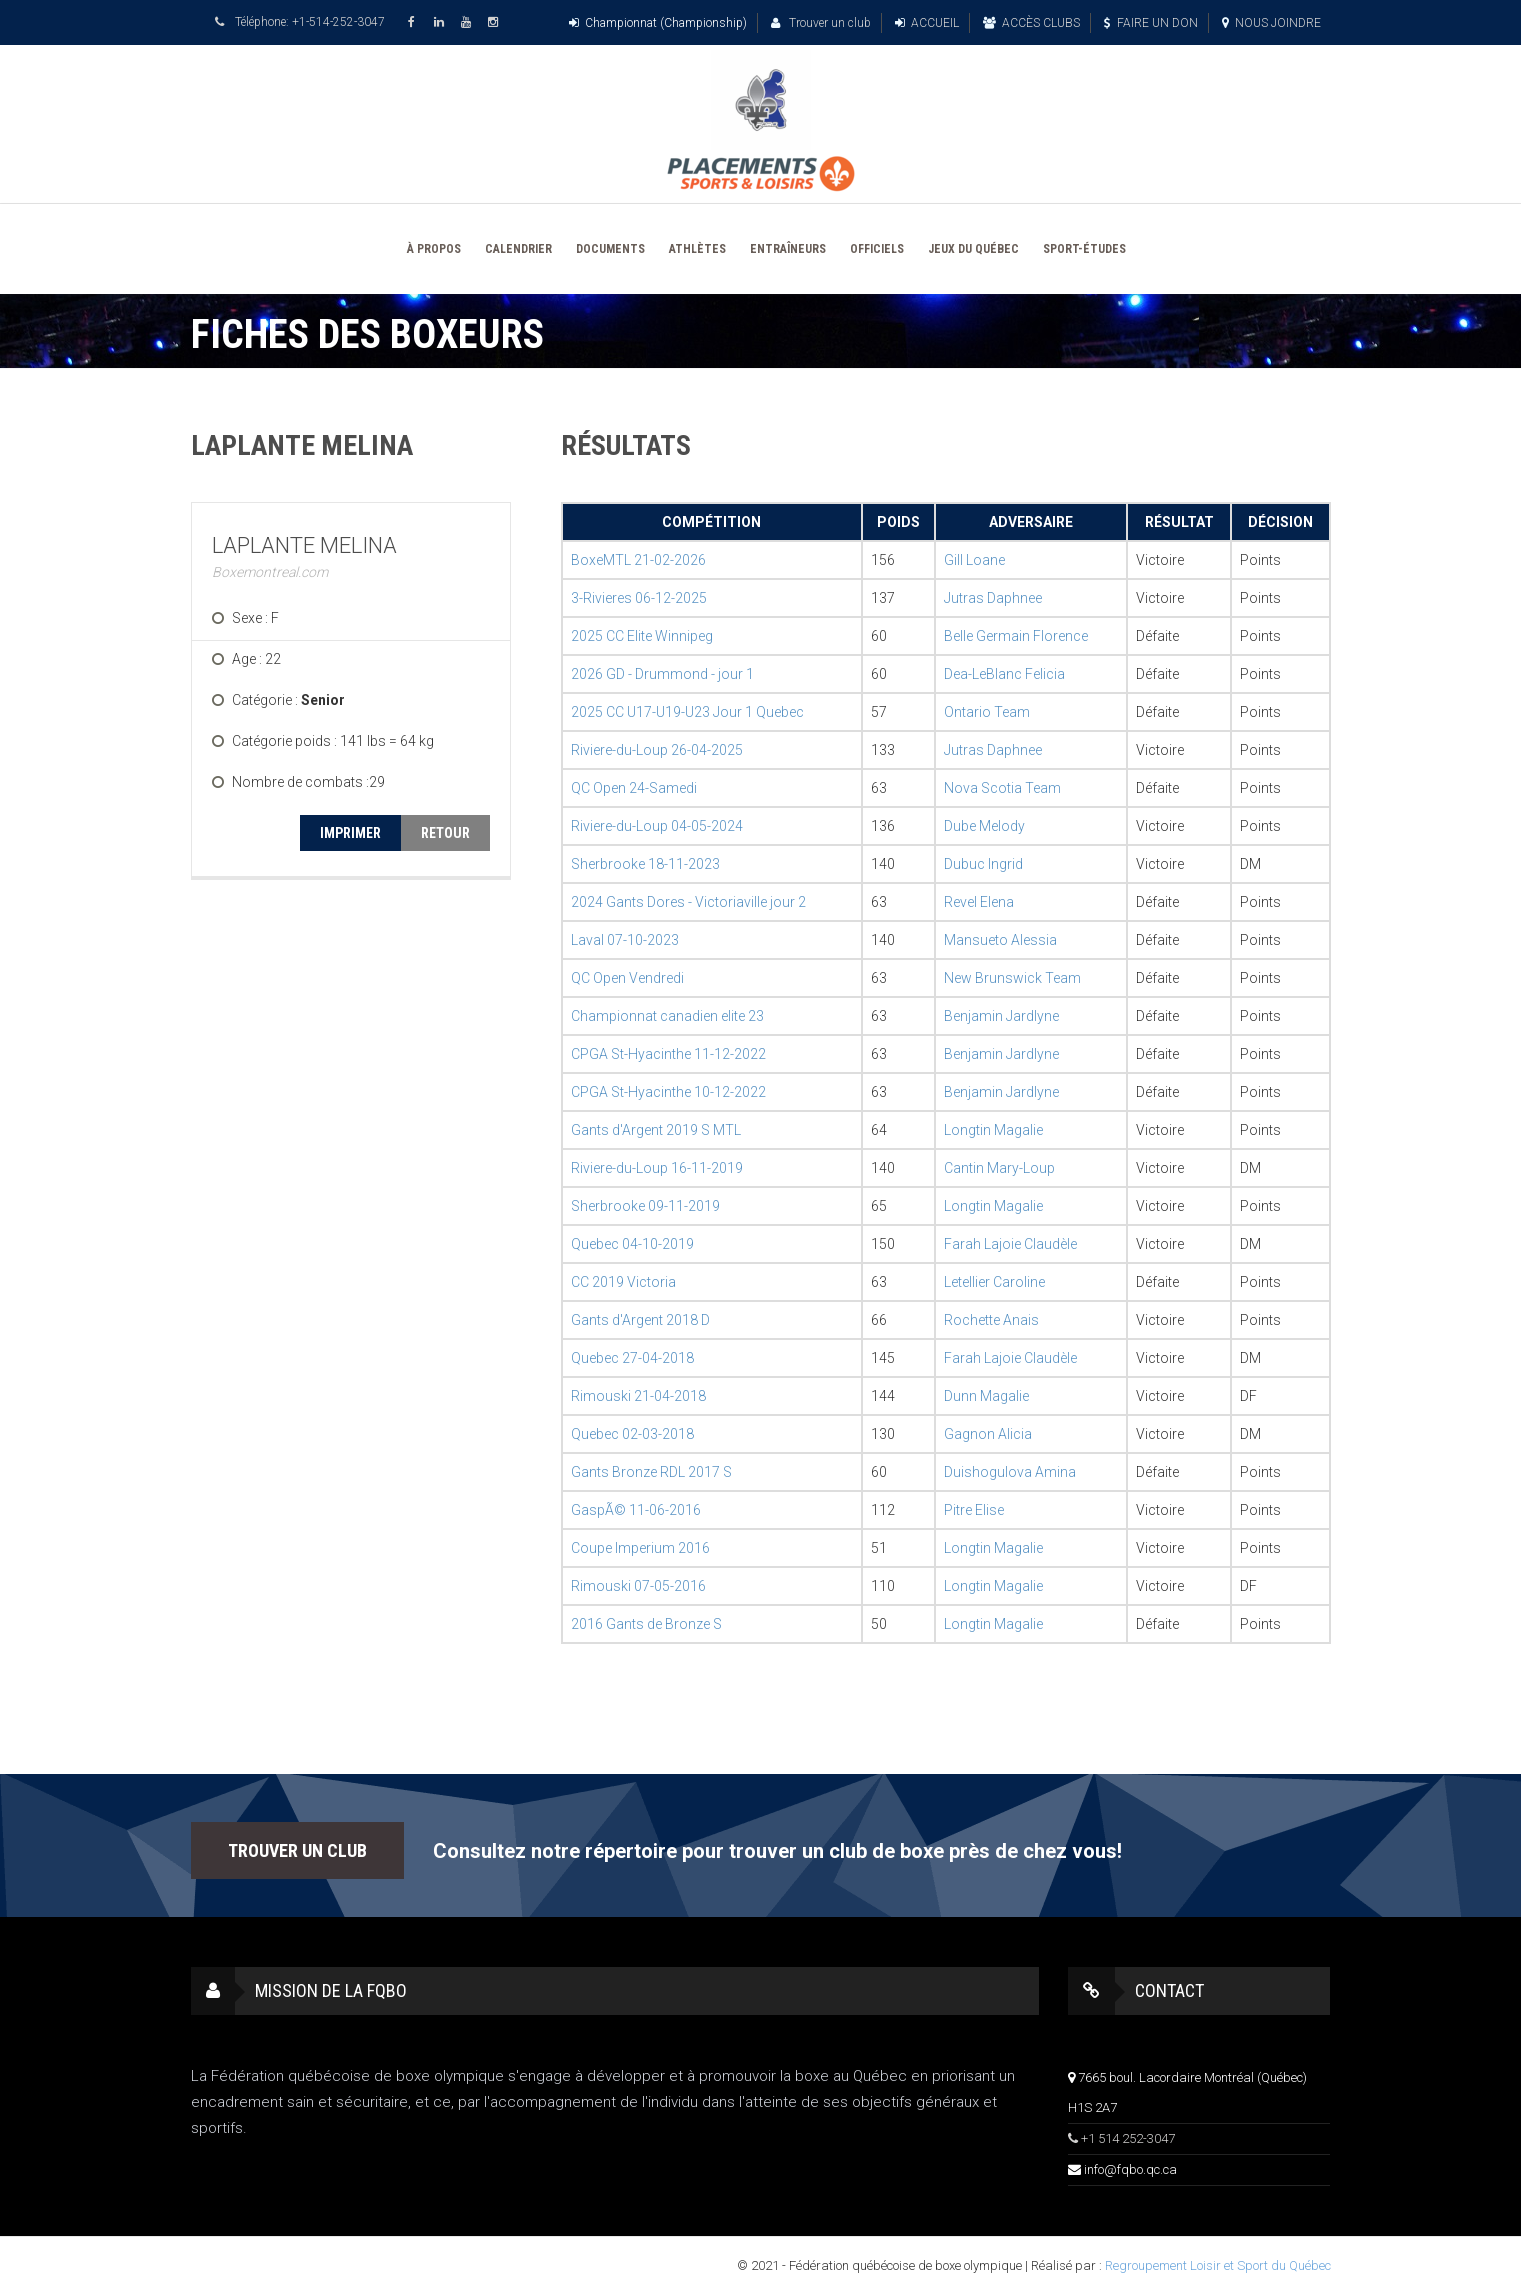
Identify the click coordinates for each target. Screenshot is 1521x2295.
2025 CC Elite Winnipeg (642, 636)
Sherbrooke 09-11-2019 (645, 1206)
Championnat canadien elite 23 (667, 1016)
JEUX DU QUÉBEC (973, 249)
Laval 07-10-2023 (625, 940)
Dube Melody (984, 826)
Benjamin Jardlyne (1001, 1016)
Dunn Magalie (986, 1396)
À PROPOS (434, 249)
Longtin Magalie (993, 1130)
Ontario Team (987, 712)
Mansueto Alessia (1000, 940)
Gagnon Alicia (988, 1434)
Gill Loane (974, 560)
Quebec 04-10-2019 (632, 1244)
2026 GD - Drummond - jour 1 (662, 674)
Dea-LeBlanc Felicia (1004, 674)
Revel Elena (979, 902)
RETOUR (445, 833)
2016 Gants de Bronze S (646, 1624)
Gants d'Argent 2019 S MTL (656, 1130)
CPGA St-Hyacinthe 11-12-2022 (668, 1054)
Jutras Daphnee (993, 598)
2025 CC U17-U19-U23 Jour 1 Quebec (687, 712)
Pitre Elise (974, 1510)
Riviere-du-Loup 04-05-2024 (657, 826)
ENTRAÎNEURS (788, 249)
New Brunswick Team (1012, 978)
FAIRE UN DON (1151, 23)
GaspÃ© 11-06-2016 (636, 1510)
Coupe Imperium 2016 (640, 1548)
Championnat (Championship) (658, 23)
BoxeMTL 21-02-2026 (638, 560)
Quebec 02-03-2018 (632, 1434)
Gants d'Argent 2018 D (640, 1320)
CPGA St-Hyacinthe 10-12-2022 (668, 1092)
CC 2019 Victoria (623, 1282)
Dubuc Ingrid (983, 864)
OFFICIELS (877, 249)
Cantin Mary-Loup (999, 1168)
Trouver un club (821, 23)
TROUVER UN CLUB (297, 1850)
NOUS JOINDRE (1271, 23)
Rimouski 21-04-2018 (638, 1396)
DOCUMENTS (610, 249)
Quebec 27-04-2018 (632, 1358)
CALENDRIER (518, 249)
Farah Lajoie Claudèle (1010, 1244)
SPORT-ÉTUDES (1084, 249)
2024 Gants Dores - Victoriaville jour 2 (688, 902)
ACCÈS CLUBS (1031, 23)
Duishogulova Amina (1010, 1472)
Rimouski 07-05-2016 (638, 1586)
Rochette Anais (991, 1320)
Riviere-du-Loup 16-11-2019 (657, 1168)
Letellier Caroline (994, 1282)
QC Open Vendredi (627, 978)
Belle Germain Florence (1016, 636)
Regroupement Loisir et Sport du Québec (1218, 2265)
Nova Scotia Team (1002, 788)
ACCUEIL (927, 23)
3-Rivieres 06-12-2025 (639, 598)
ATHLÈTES (697, 249)
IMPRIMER (350, 833)
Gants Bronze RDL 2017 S (651, 1472)
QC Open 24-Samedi (634, 788)
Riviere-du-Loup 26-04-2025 (657, 750)
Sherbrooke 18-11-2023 (645, 864)
